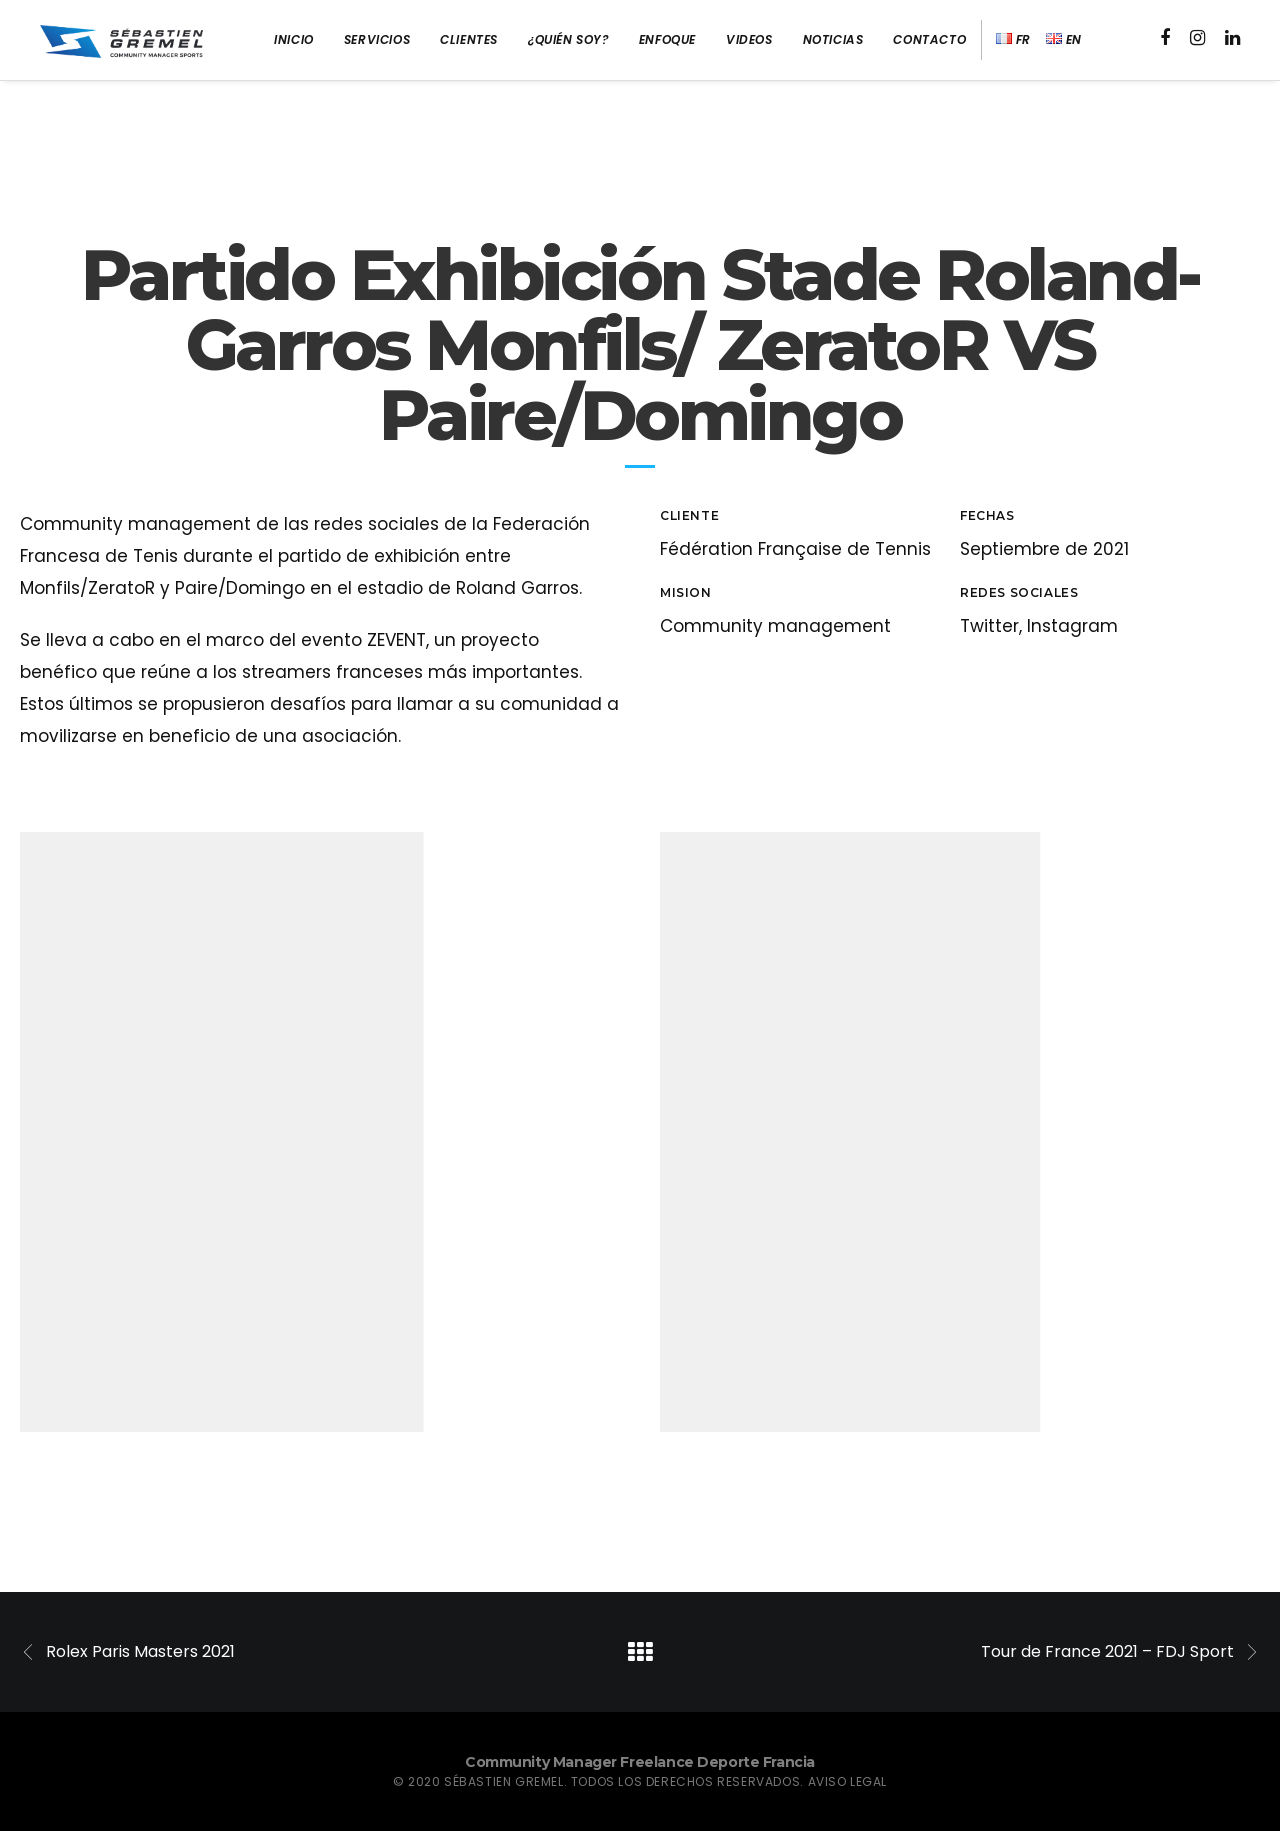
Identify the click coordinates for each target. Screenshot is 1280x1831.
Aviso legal (848, 1781)
